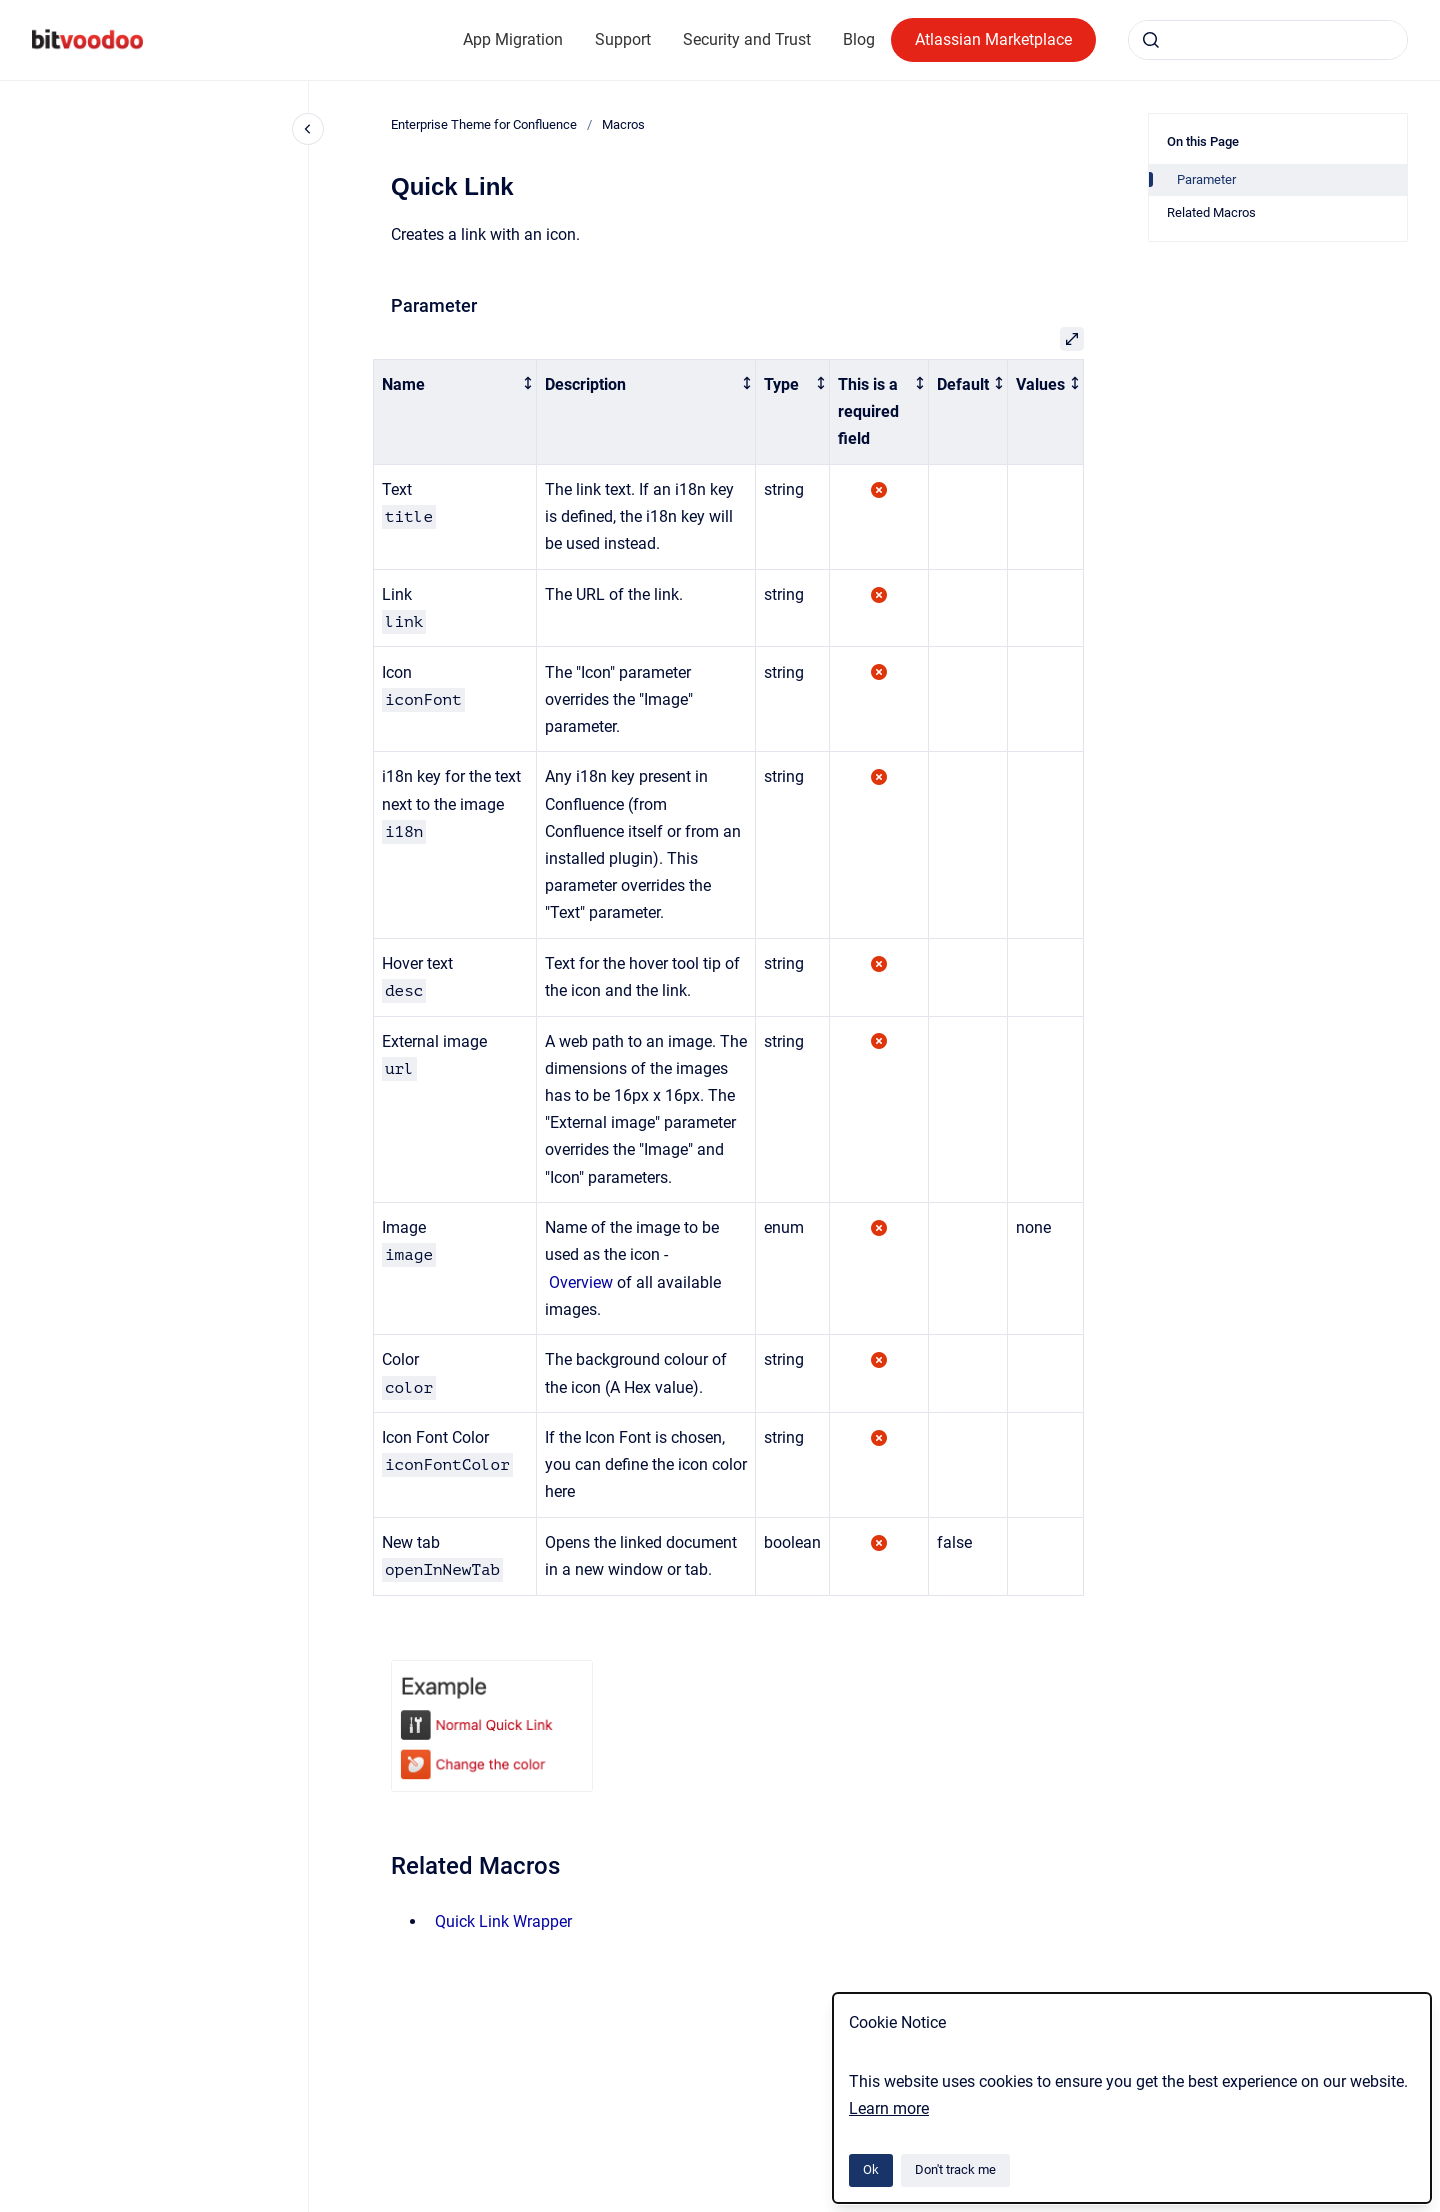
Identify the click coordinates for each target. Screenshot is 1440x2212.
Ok (871, 2169)
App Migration (513, 39)
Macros (623, 124)
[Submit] (1151, 40)
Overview (581, 1282)
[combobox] (1268, 40)
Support (623, 39)
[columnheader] (455, 411)
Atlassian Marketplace (993, 39)
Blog (859, 39)
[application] (1434, 2207)
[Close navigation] (308, 129)
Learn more (889, 2108)
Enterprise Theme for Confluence (484, 124)
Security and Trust (747, 39)
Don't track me (955, 2169)
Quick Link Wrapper (503, 1921)
